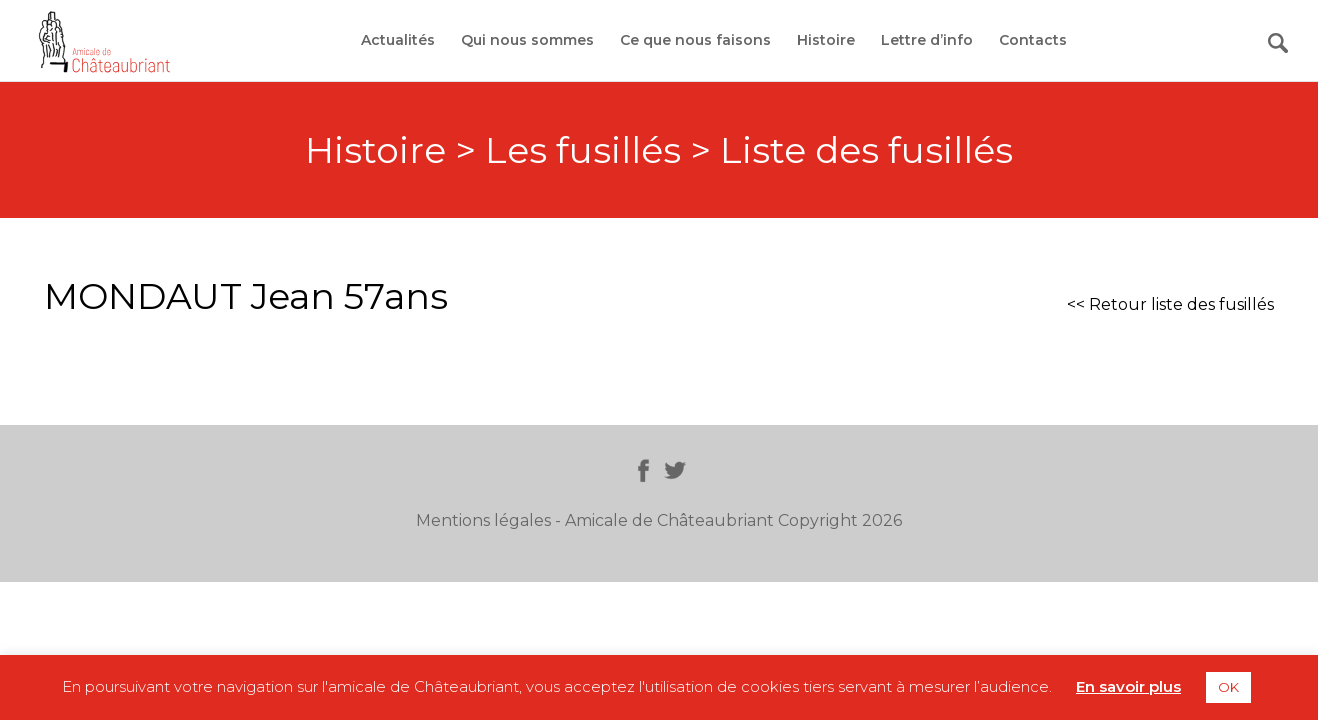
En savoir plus (1128, 686)
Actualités (398, 40)
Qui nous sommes (527, 40)
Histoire (826, 40)
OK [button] (1228, 687)
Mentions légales (483, 520)
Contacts (1033, 40)
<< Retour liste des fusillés (1170, 304)
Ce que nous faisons (695, 40)
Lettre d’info (927, 40)
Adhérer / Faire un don (1174, 40)
